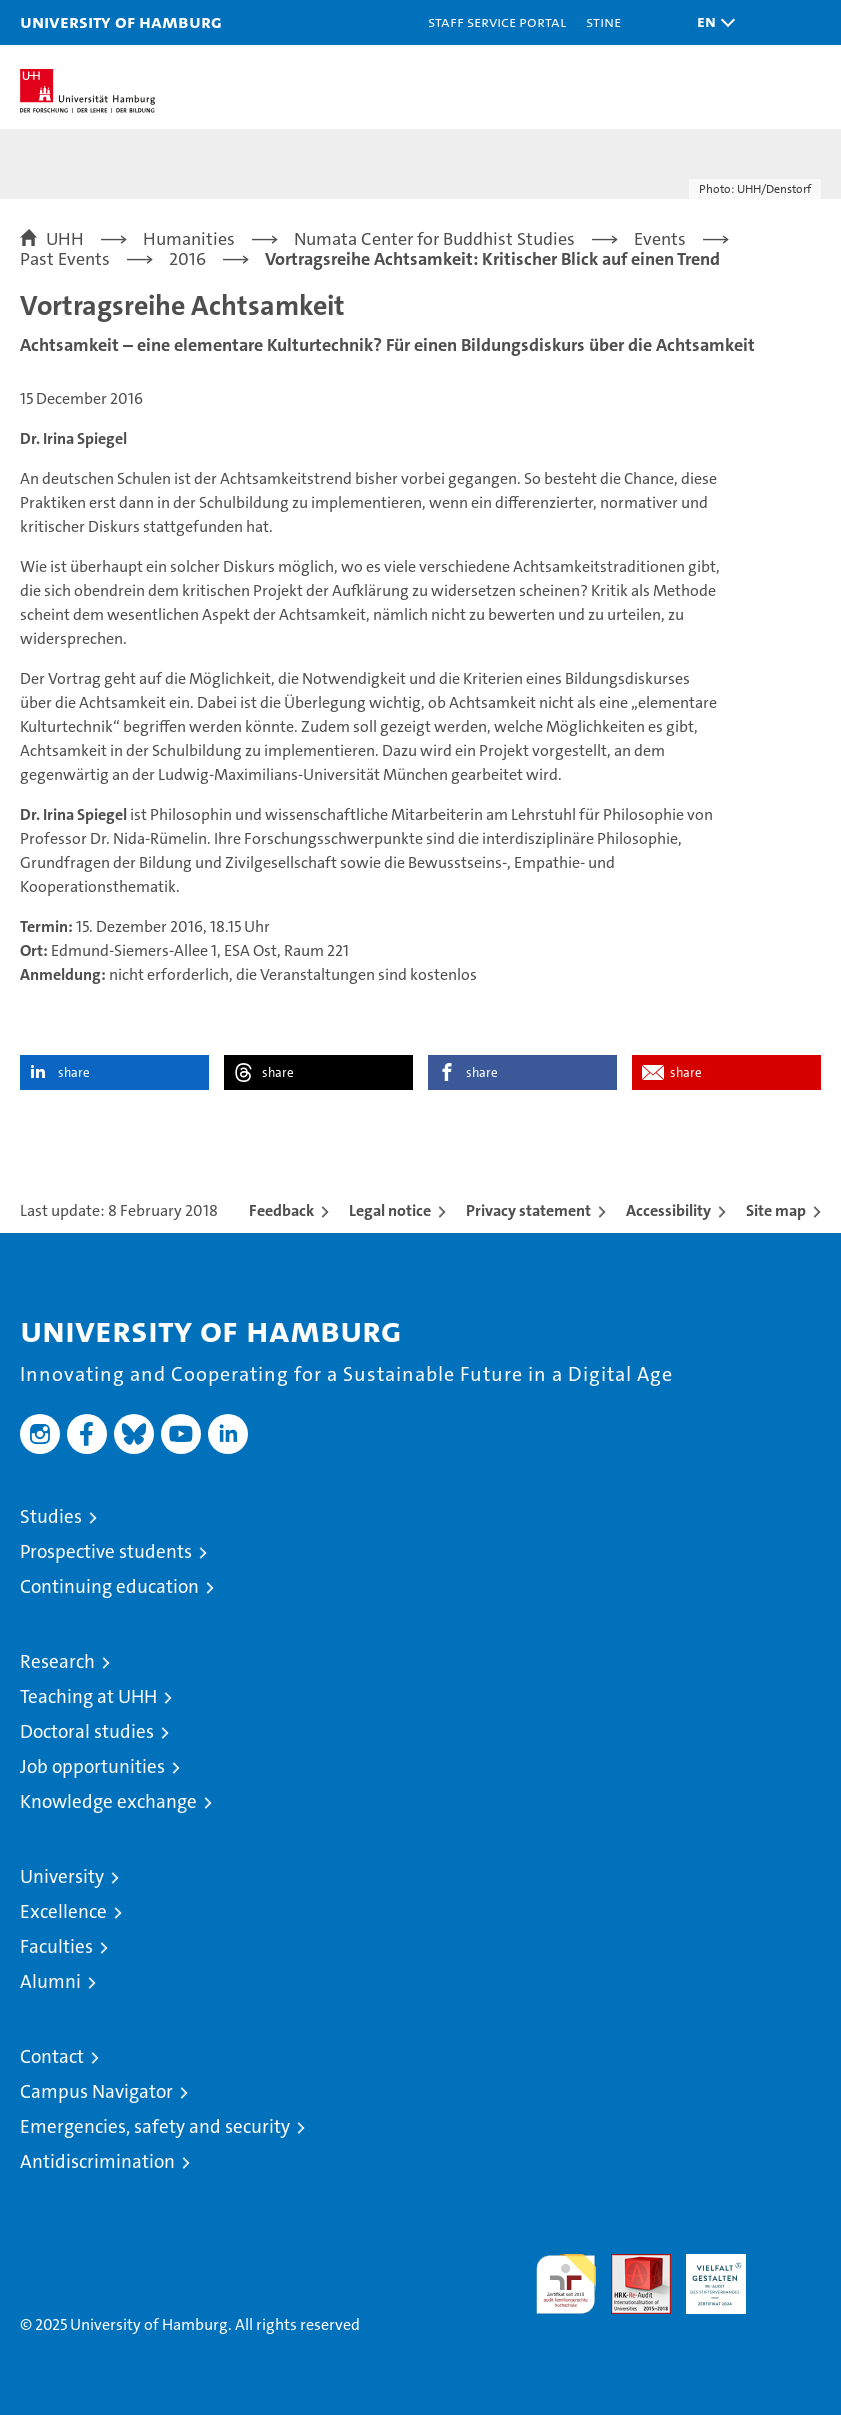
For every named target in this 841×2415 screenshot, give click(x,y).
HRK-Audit (705, 2275)
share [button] (74, 1072)
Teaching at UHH (88, 1696)
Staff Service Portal (497, 21)
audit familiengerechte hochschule (566, 2284)
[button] (711, 22)
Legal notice (390, 1210)
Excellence (63, 1911)
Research (57, 1661)
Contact (52, 2056)
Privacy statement (528, 1210)
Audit (630, 2264)
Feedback (281, 1210)
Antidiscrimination (97, 2161)
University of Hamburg (121, 21)
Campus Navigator (96, 2091)
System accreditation (791, 2275)
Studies (51, 1516)
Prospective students (106, 1551)
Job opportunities (92, 1766)
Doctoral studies (87, 1731)
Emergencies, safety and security (155, 2126)
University (62, 1876)
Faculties (56, 1946)
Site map (776, 1210)
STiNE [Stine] (603, 21)
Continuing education (109, 1586)
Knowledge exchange (108, 1801)
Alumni (50, 1981)
